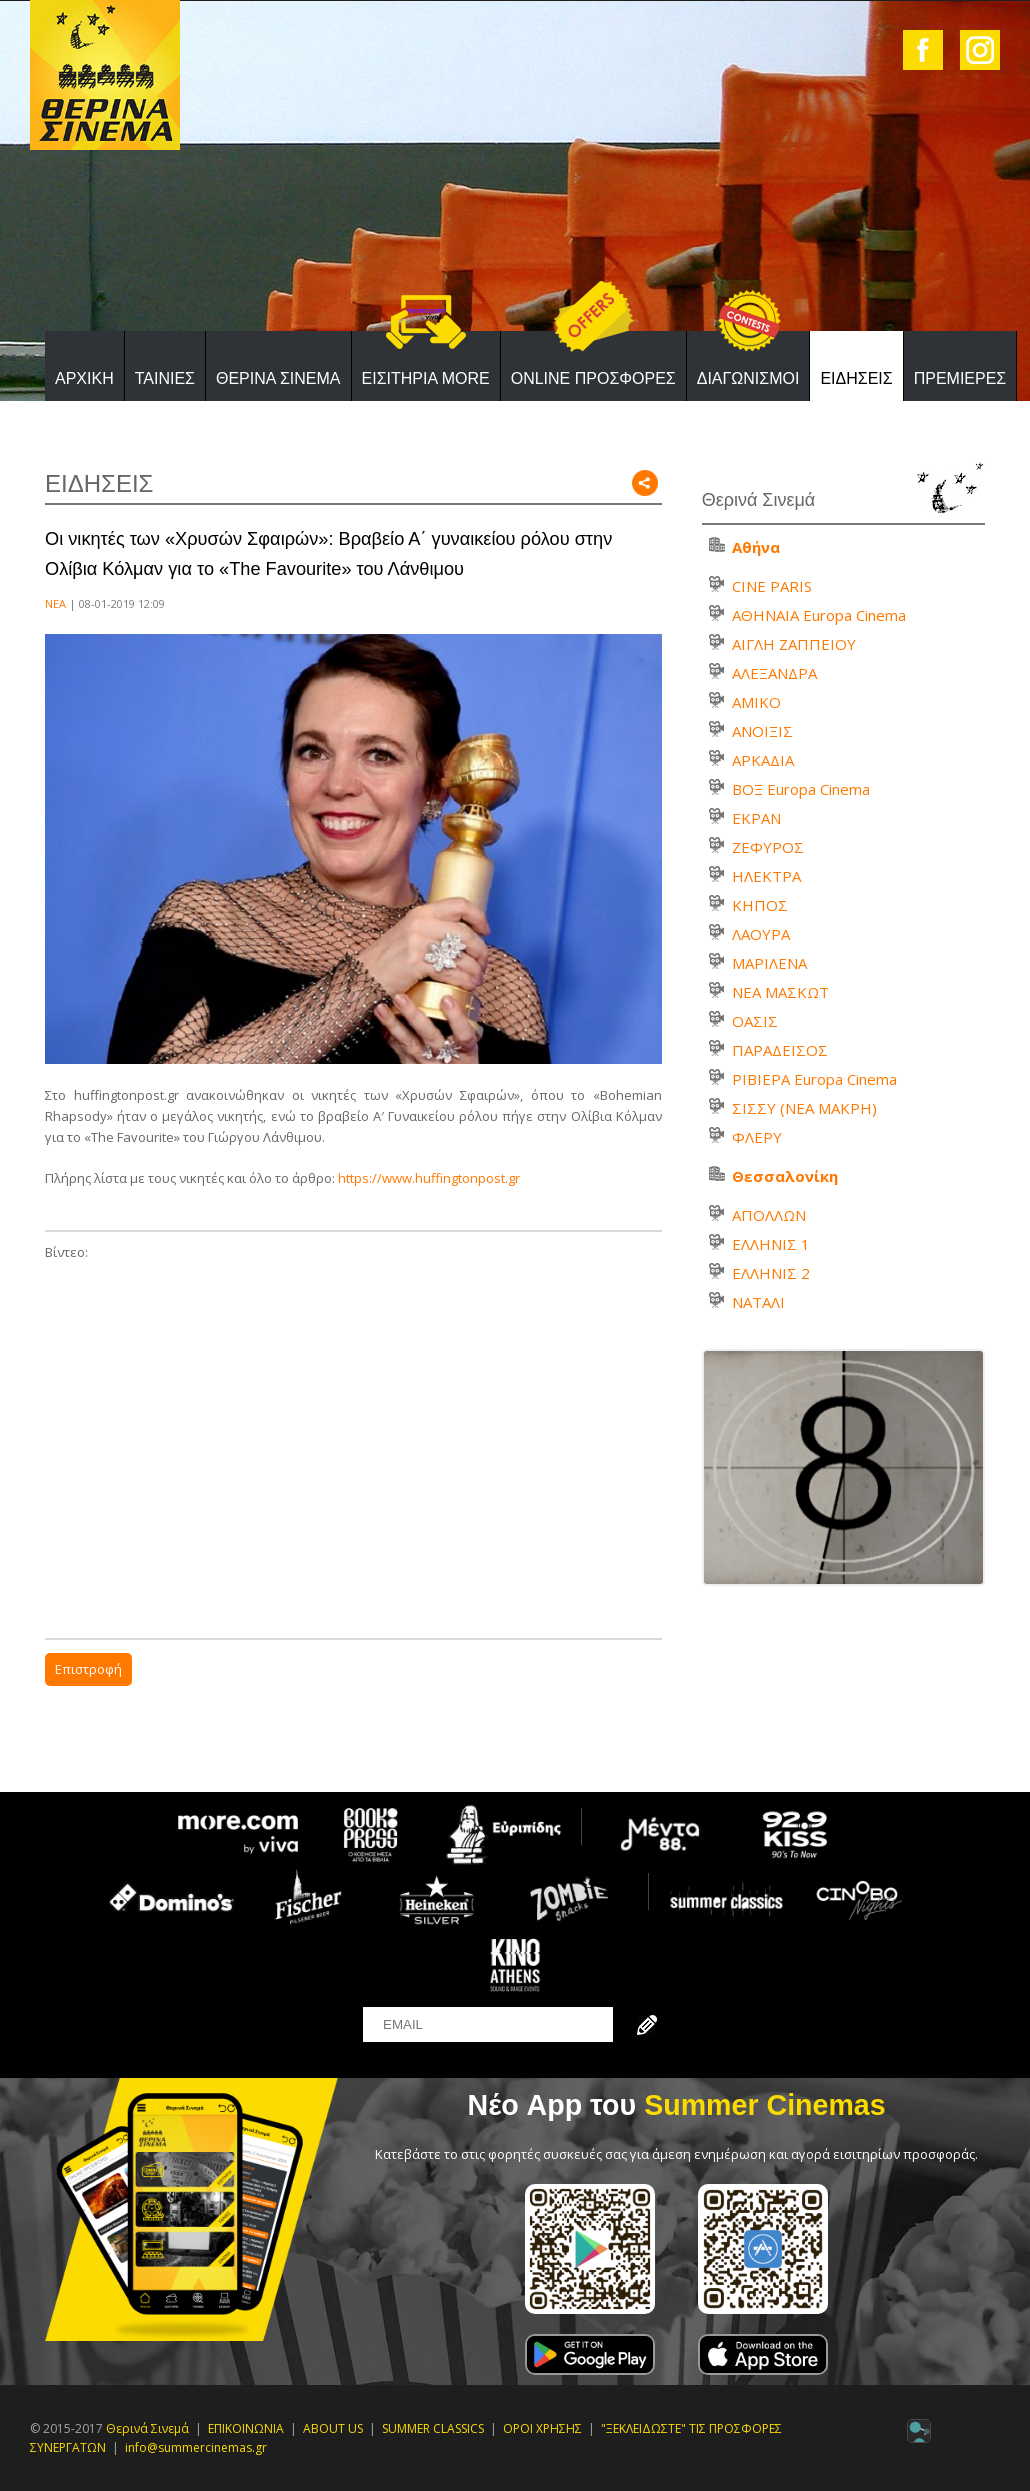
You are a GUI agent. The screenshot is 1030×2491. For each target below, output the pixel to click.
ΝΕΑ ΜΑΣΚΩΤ (780, 992)
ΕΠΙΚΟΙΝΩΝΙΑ (246, 2428)
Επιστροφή (88, 1669)
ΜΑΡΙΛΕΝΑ (769, 963)
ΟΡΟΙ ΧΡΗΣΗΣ (542, 2428)
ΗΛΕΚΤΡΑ (766, 876)
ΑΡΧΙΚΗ (84, 378)
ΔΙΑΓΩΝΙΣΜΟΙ (748, 378)
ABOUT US (333, 2428)
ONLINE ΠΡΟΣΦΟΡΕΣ (593, 378)
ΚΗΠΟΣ (760, 905)
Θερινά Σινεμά (147, 2428)
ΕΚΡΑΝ (756, 818)
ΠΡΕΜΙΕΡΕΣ (960, 378)
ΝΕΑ (55, 603)
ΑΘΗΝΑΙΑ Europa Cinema (819, 615)
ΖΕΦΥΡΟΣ (768, 847)
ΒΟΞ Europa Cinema (801, 789)
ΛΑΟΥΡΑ (761, 934)
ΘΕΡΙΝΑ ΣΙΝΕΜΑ (278, 378)
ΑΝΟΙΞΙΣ (762, 731)
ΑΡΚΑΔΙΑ (763, 760)
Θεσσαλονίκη (785, 1176)
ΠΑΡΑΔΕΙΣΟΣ (780, 1050)
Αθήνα (756, 547)
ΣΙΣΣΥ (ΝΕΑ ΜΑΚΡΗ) (804, 1108)
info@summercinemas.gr (196, 2447)
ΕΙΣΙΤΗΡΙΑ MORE (426, 378)
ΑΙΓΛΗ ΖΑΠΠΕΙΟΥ (794, 644)
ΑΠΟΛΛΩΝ (769, 1215)
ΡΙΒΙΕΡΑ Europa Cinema (814, 1079)
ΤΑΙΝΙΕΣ (165, 378)
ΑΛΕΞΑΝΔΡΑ (774, 673)
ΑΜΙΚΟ (756, 702)
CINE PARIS (772, 586)
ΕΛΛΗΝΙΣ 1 (771, 1244)
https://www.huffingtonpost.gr (429, 1178)
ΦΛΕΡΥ (757, 1137)
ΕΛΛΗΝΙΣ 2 (771, 1273)
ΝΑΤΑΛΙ (758, 1302)
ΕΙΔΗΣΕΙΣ (856, 378)
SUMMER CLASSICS (433, 2428)
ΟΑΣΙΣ (755, 1021)
